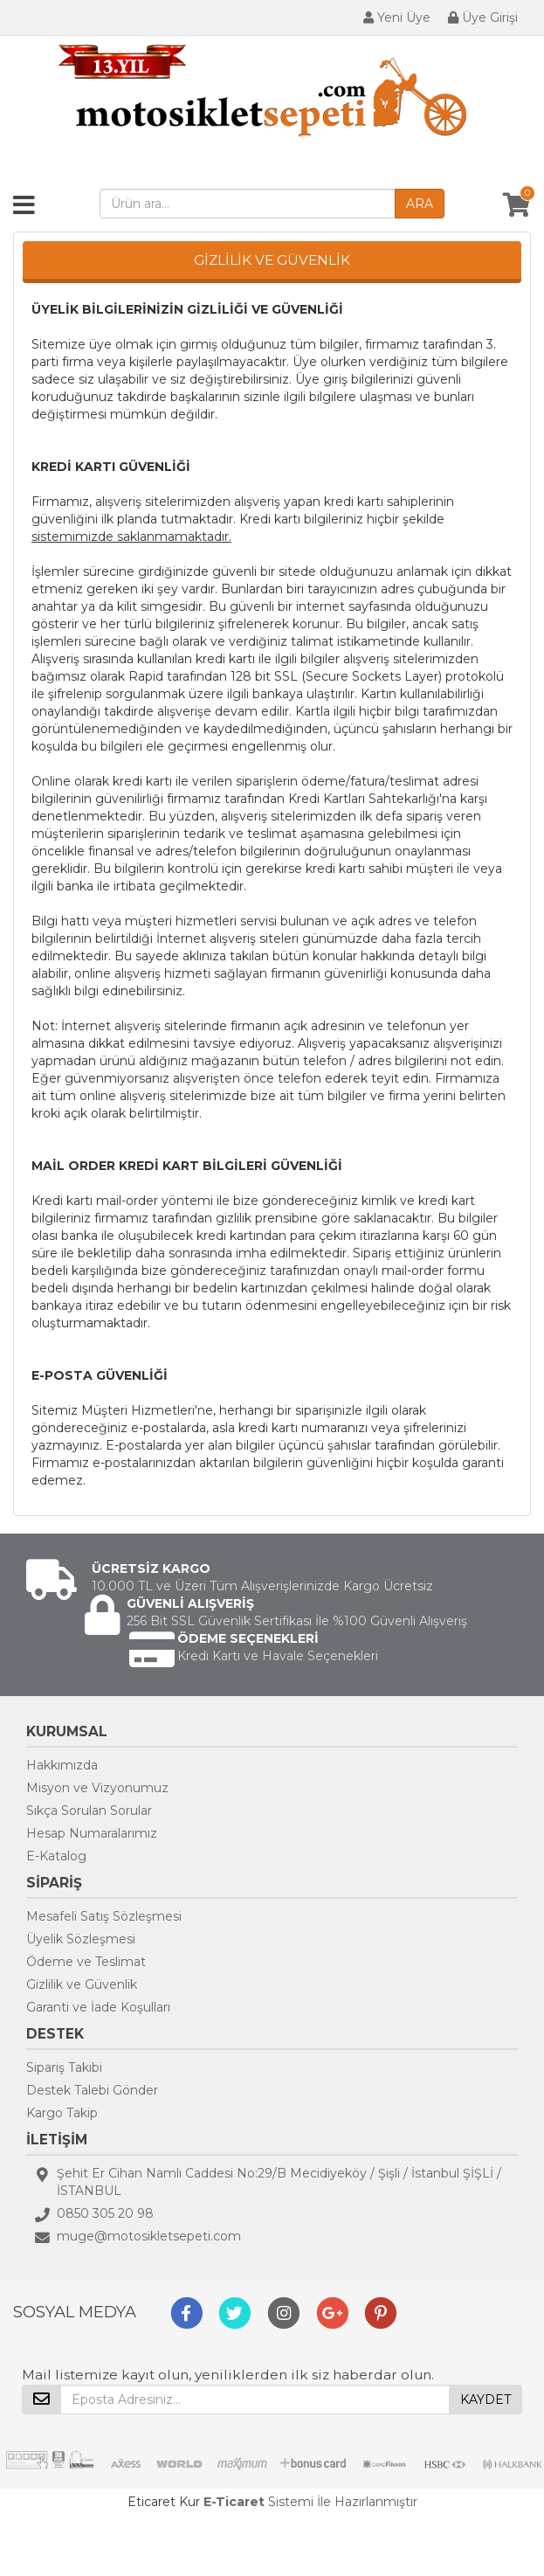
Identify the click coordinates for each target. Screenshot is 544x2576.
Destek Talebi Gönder (92, 2090)
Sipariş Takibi (64, 2067)
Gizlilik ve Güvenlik (81, 1984)
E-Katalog (56, 1856)
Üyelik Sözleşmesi (80, 1939)
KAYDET (485, 2399)
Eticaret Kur (163, 2502)
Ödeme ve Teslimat (86, 1962)
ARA (419, 203)
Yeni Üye (396, 17)
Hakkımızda (62, 1765)
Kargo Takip (62, 2113)
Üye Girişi (483, 17)
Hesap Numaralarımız (91, 1833)
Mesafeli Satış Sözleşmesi (104, 1916)
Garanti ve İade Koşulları (98, 2007)
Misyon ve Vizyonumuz (97, 1788)
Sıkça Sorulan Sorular (89, 1810)
